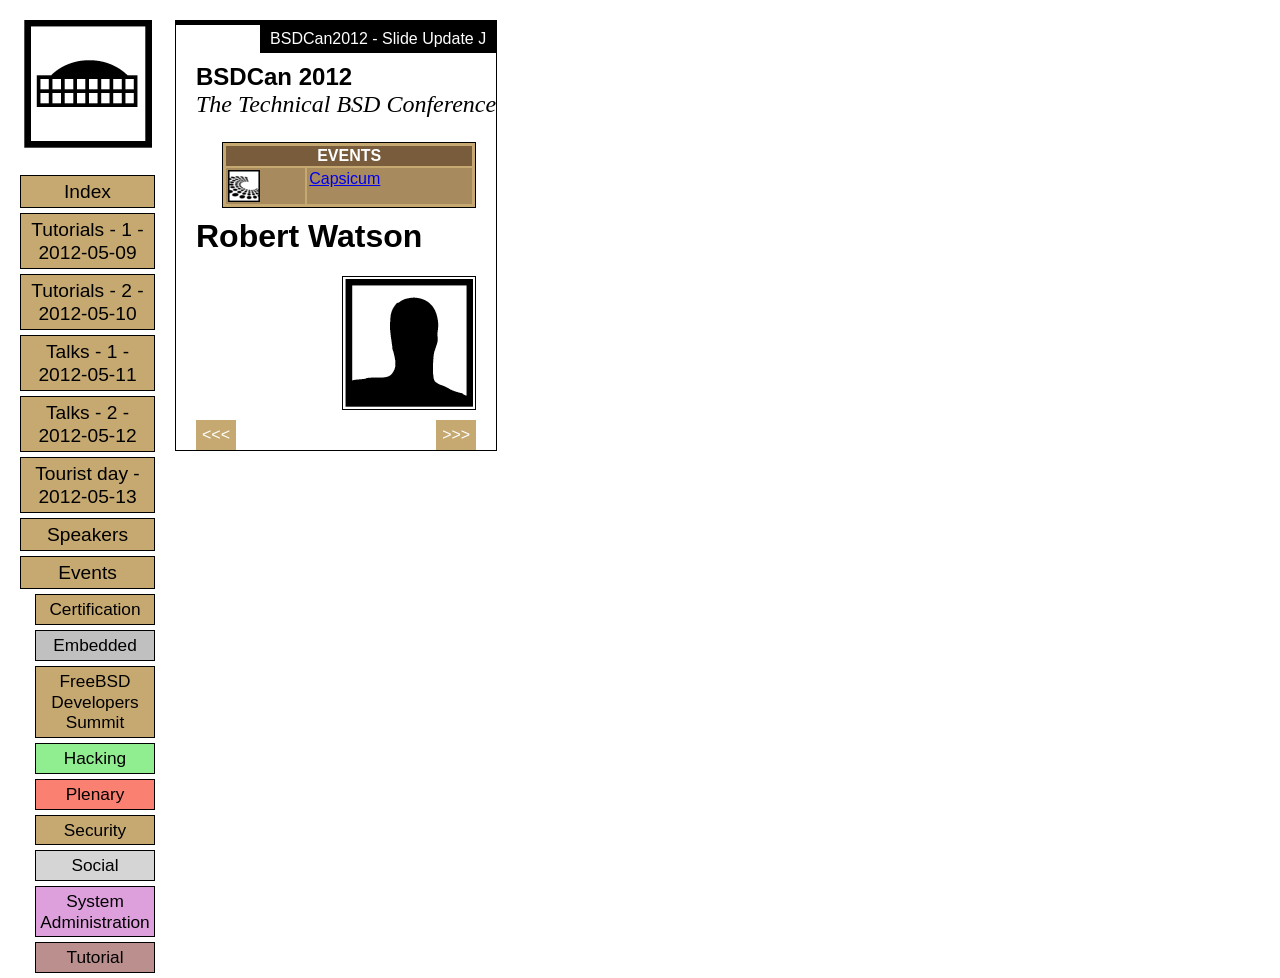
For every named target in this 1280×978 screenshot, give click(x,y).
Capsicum (344, 178)
